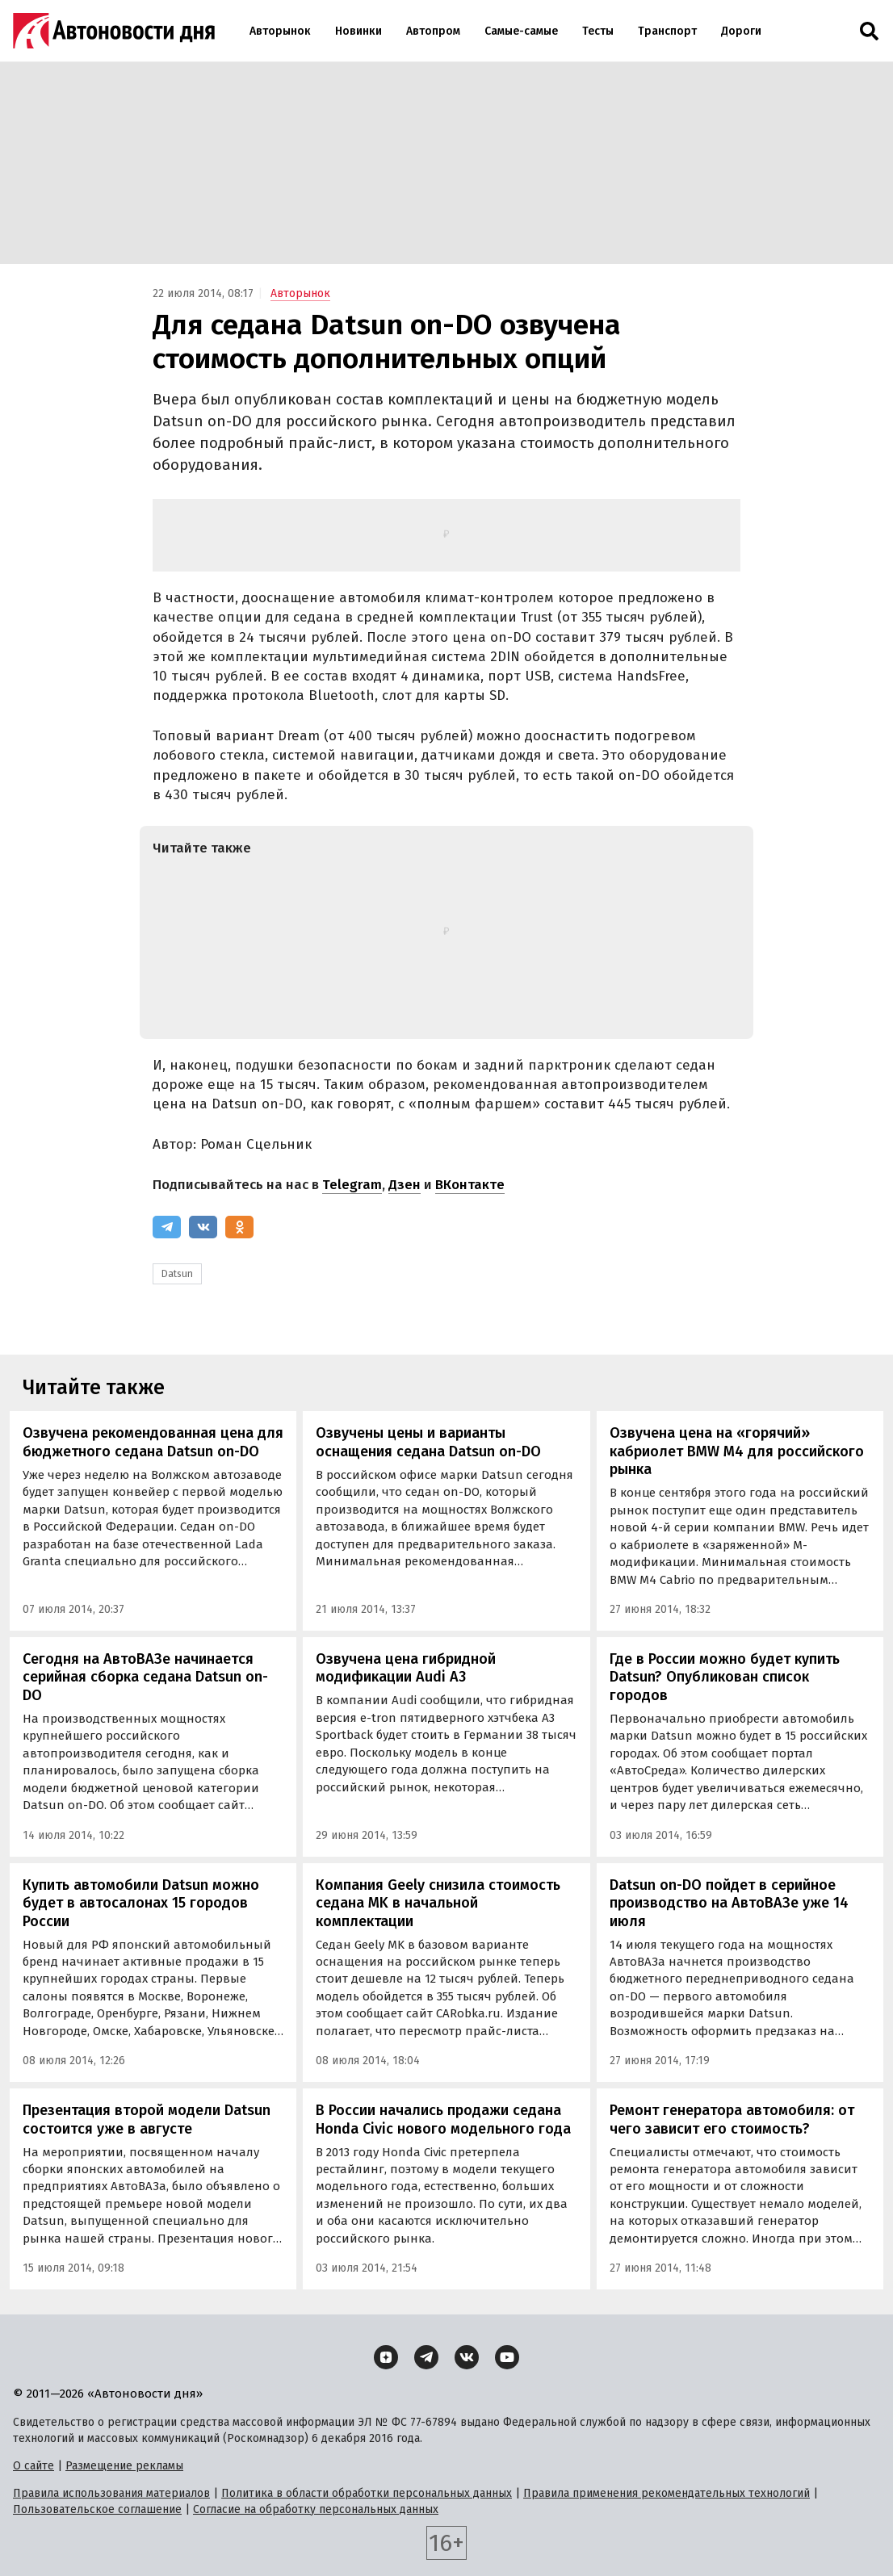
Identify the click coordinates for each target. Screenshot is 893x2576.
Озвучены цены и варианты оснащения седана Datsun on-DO (428, 1442)
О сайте (33, 2466)
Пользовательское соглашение (97, 2509)
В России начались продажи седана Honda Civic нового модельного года (443, 2119)
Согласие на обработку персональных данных (315, 2509)
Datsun (177, 1274)
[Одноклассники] (239, 1227)
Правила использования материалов (111, 2493)
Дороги (741, 31)
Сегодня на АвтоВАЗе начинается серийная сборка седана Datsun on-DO (145, 1677)
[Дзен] (386, 2357)
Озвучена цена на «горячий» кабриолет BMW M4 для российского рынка (737, 1451)
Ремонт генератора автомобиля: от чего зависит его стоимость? (732, 2119)
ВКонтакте (470, 1184)
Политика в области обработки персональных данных (366, 2493)
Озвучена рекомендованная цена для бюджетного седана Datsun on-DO (153, 1442)
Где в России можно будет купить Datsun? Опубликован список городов (725, 1677)
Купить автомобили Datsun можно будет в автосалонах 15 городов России (141, 1903)
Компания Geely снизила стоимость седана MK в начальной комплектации (438, 1903)
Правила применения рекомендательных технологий (666, 2493)
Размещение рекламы (124, 2466)
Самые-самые (521, 31)
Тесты (598, 31)
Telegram (352, 1184)
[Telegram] (167, 1227)
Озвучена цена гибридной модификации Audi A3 (406, 1668)
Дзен (404, 1184)
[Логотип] (114, 30)
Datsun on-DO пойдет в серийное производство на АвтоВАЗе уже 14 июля (729, 1903)
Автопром (433, 31)
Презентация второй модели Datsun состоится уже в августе (146, 2119)
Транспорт (667, 31)
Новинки (358, 31)
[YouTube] (507, 2357)
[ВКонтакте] (203, 1227)
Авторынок (280, 31)
